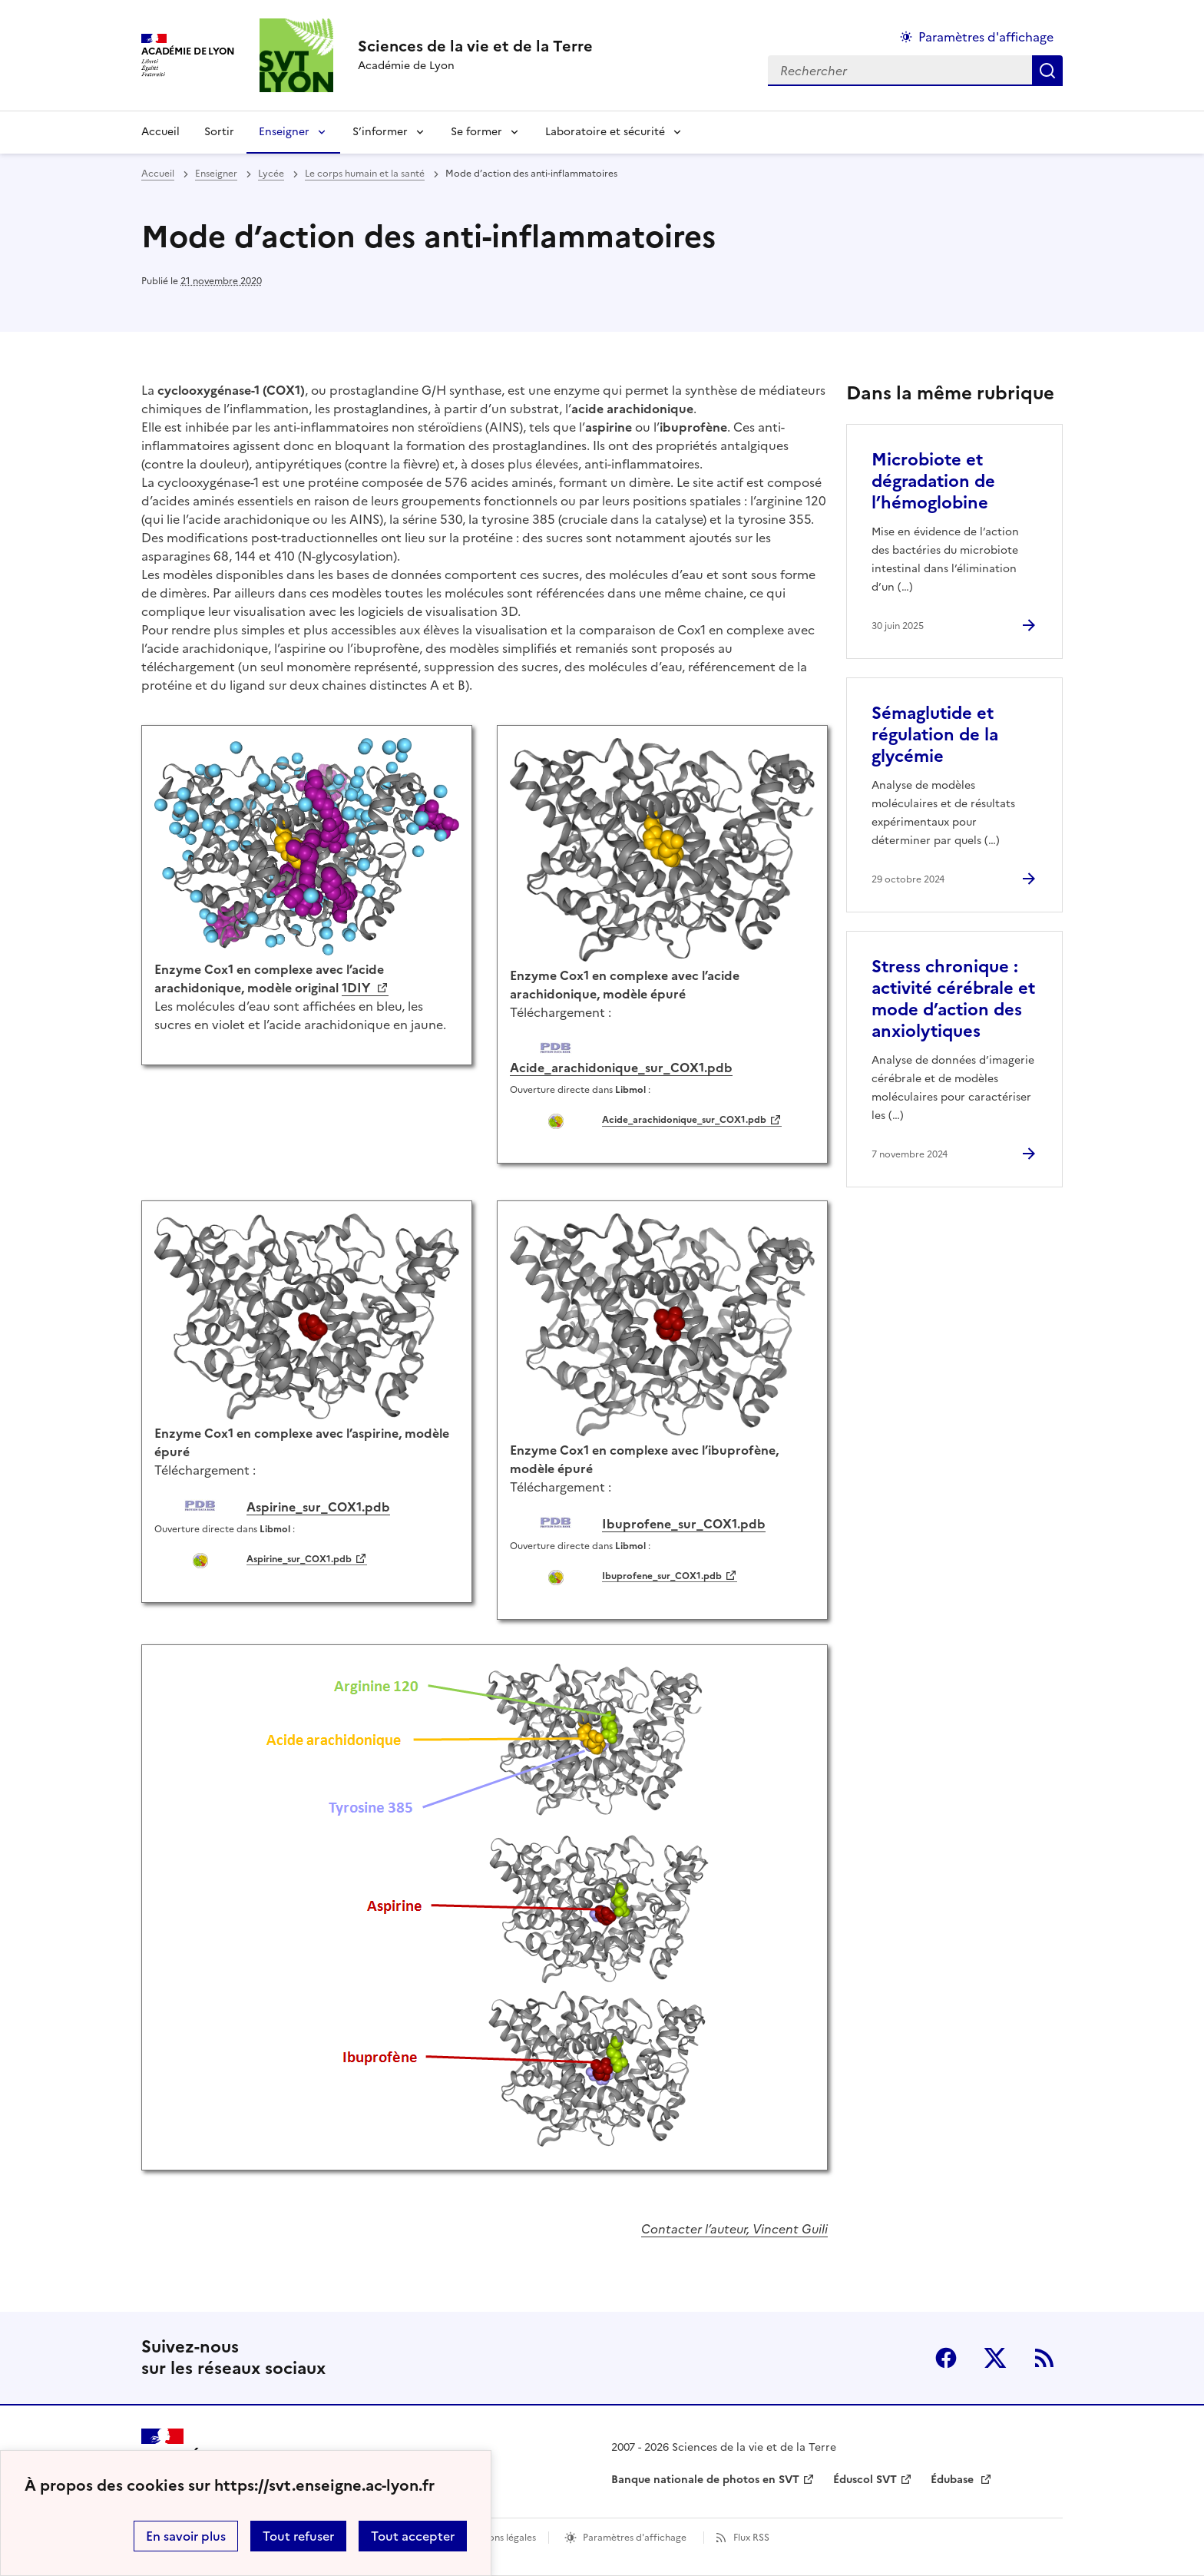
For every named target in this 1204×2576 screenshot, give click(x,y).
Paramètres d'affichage (634, 2538)
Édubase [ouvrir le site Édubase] (954, 2480)
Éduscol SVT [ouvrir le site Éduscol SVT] (865, 2480)
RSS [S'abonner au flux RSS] (1044, 2357)
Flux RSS (751, 2538)
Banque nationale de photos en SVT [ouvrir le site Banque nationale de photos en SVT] (705, 2480)
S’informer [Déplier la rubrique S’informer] (380, 132)
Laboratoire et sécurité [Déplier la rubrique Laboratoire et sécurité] (605, 132)
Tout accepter (413, 2536)
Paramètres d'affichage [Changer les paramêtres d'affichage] (986, 37)
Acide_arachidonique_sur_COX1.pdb (684, 1120)
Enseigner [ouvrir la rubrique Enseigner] (216, 173)
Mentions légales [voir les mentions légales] (499, 2538)
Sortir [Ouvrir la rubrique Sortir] (219, 132)
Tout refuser (298, 2536)
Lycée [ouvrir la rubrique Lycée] (271, 173)
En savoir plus (186, 2536)
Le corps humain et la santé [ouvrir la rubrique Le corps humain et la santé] (365, 173)
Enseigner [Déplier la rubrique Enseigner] (284, 132)
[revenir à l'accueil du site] (475, 46)
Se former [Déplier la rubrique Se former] (476, 132)
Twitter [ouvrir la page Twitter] (995, 2357)
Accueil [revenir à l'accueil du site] (160, 132)
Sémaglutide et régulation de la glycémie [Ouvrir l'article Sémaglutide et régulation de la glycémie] (935, 734)
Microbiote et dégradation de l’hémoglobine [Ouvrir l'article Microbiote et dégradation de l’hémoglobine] (933, 481)
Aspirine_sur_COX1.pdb (299, 1559)
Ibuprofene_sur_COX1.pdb (662, 1576)
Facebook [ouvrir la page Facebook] (946, 2357)
